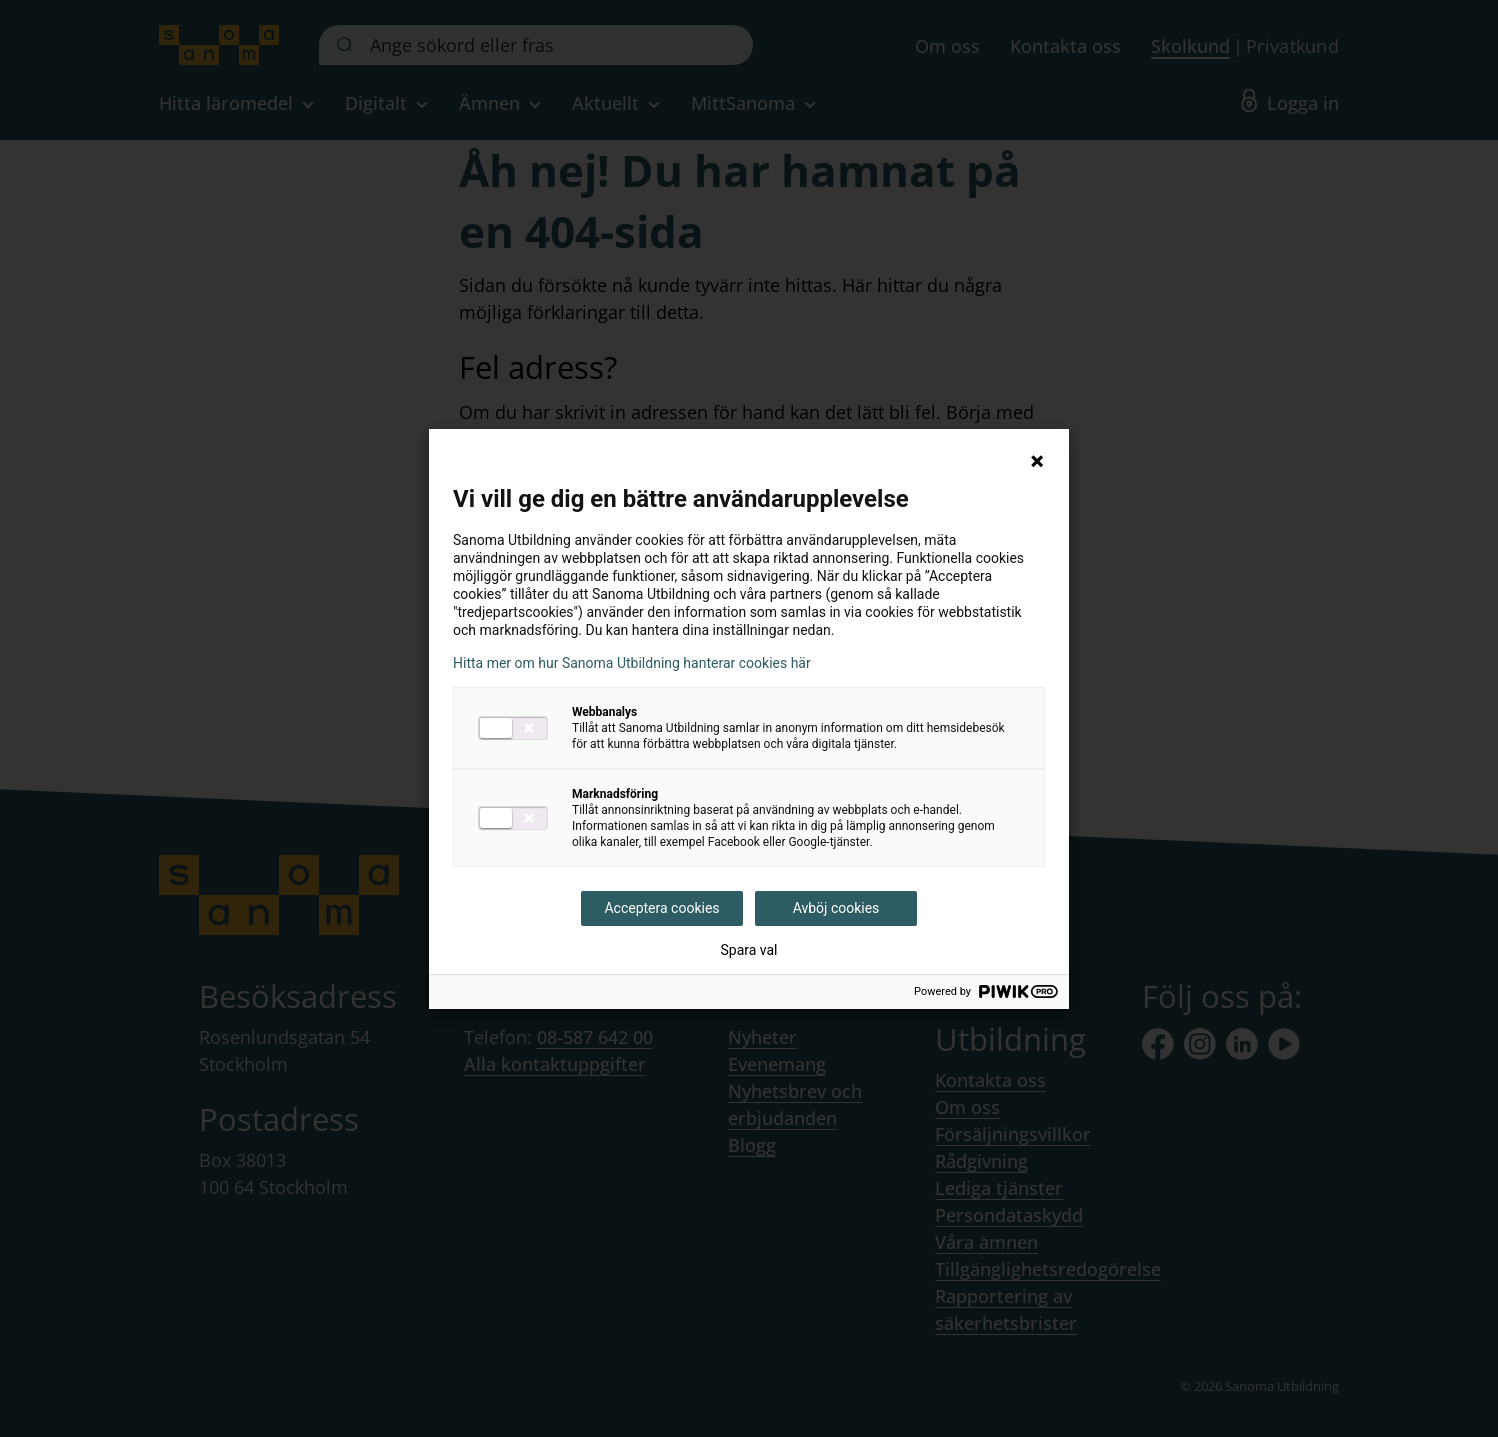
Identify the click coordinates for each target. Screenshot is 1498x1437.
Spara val (748, 950)
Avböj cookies (836, 908)
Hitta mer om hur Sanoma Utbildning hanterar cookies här (632, 663)
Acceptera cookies (661, 908)
